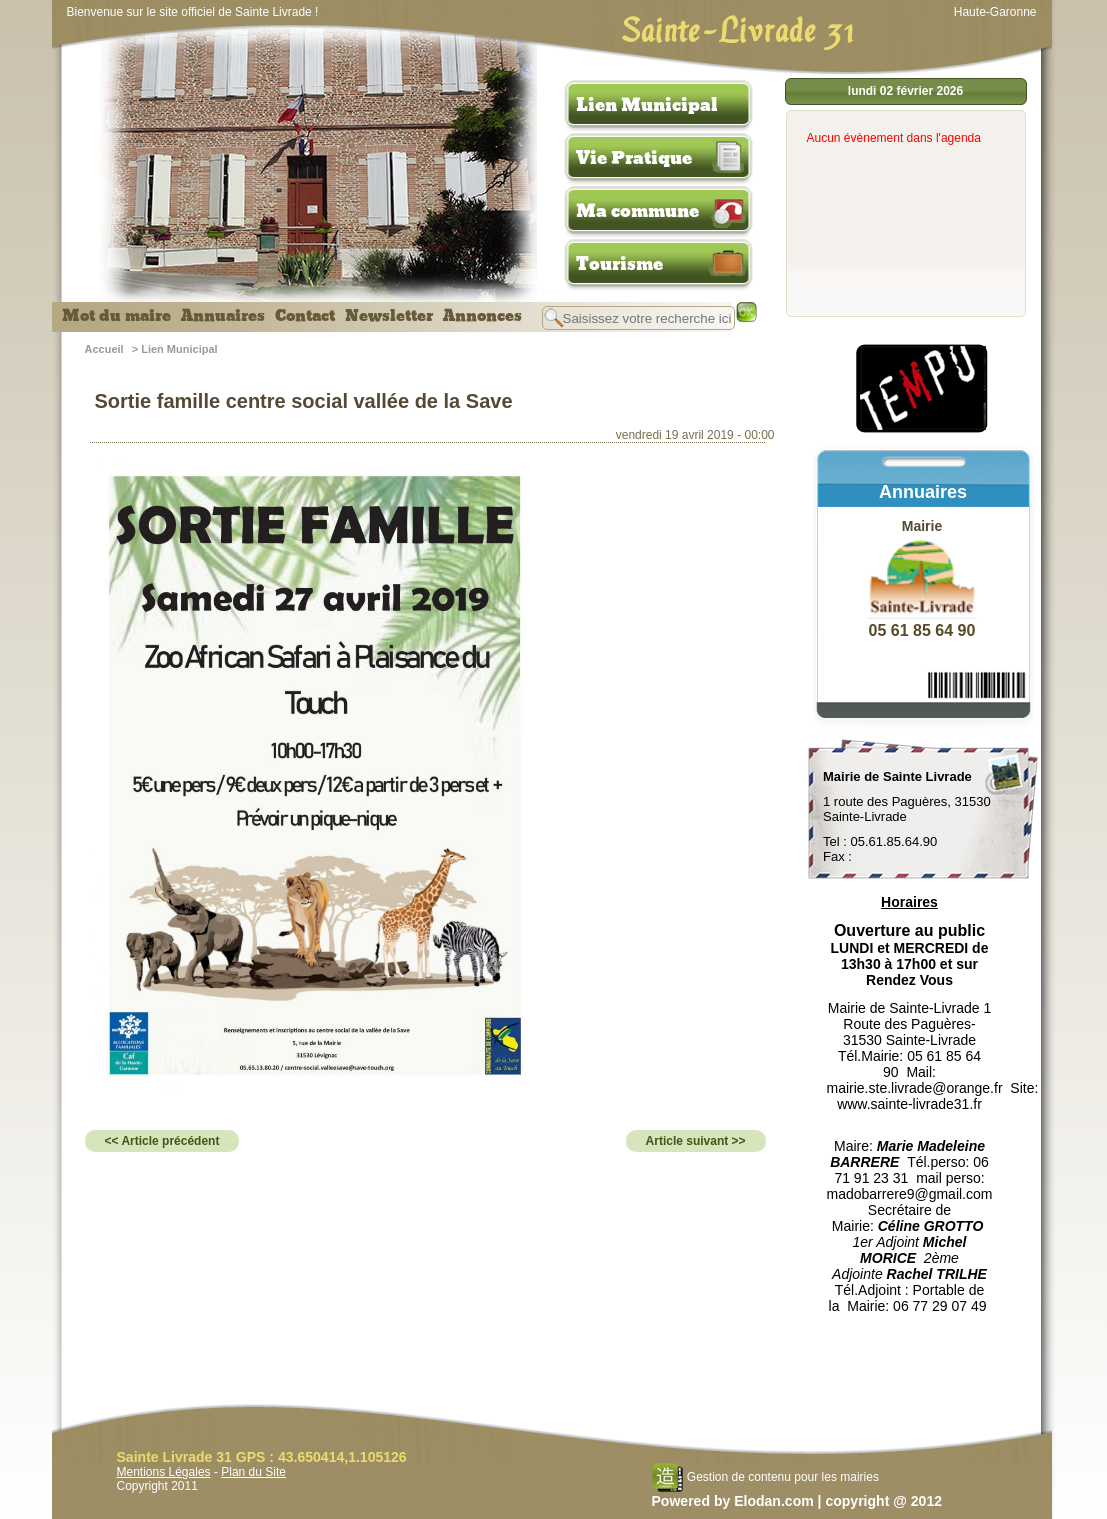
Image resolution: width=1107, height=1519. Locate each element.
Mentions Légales (164, 1472)
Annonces (482, 316)
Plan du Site (253, 1472)
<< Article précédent (162, 1141)
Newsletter (389, 316)
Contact (305, 316)
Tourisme (619, 264)
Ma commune (637, 211)
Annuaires (223, 316)
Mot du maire (116, 316)
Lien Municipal (647, 105)
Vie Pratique (634, 158)
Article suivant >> (696, 1141)
